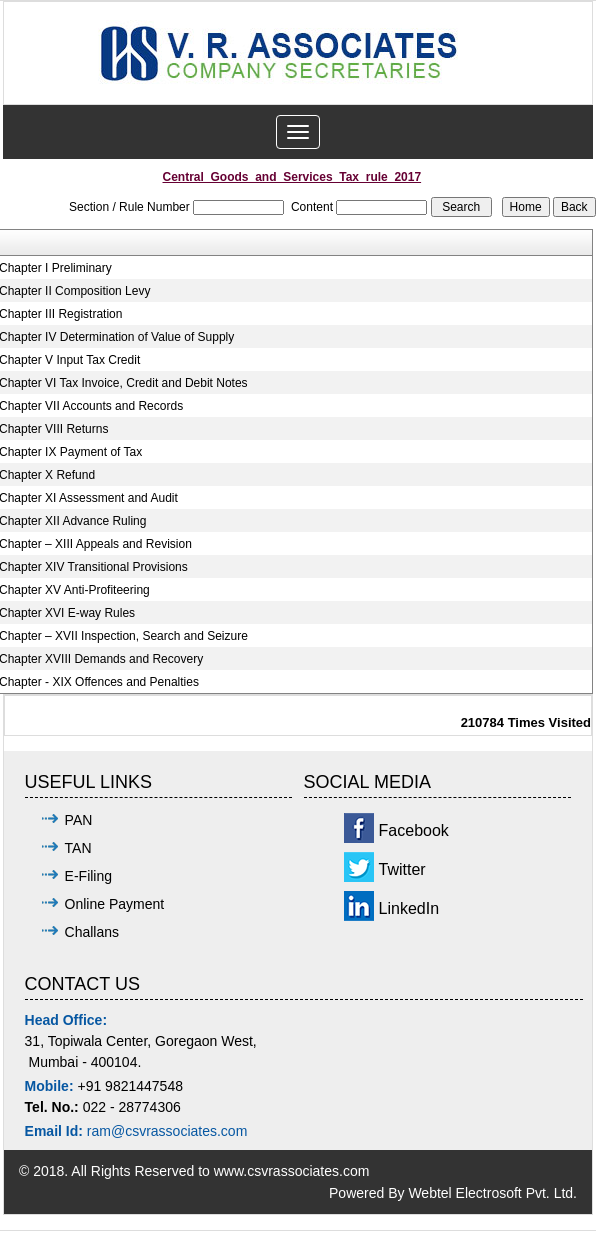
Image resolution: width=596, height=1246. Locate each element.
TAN (78, 848)
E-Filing (88, 876)
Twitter (402, 869)
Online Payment (115, 904)
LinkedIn (409, 908)
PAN (79, 820)
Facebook (414, 830)
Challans (92, 932)
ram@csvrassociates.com (167, 1131)
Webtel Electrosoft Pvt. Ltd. (492, 1193)
